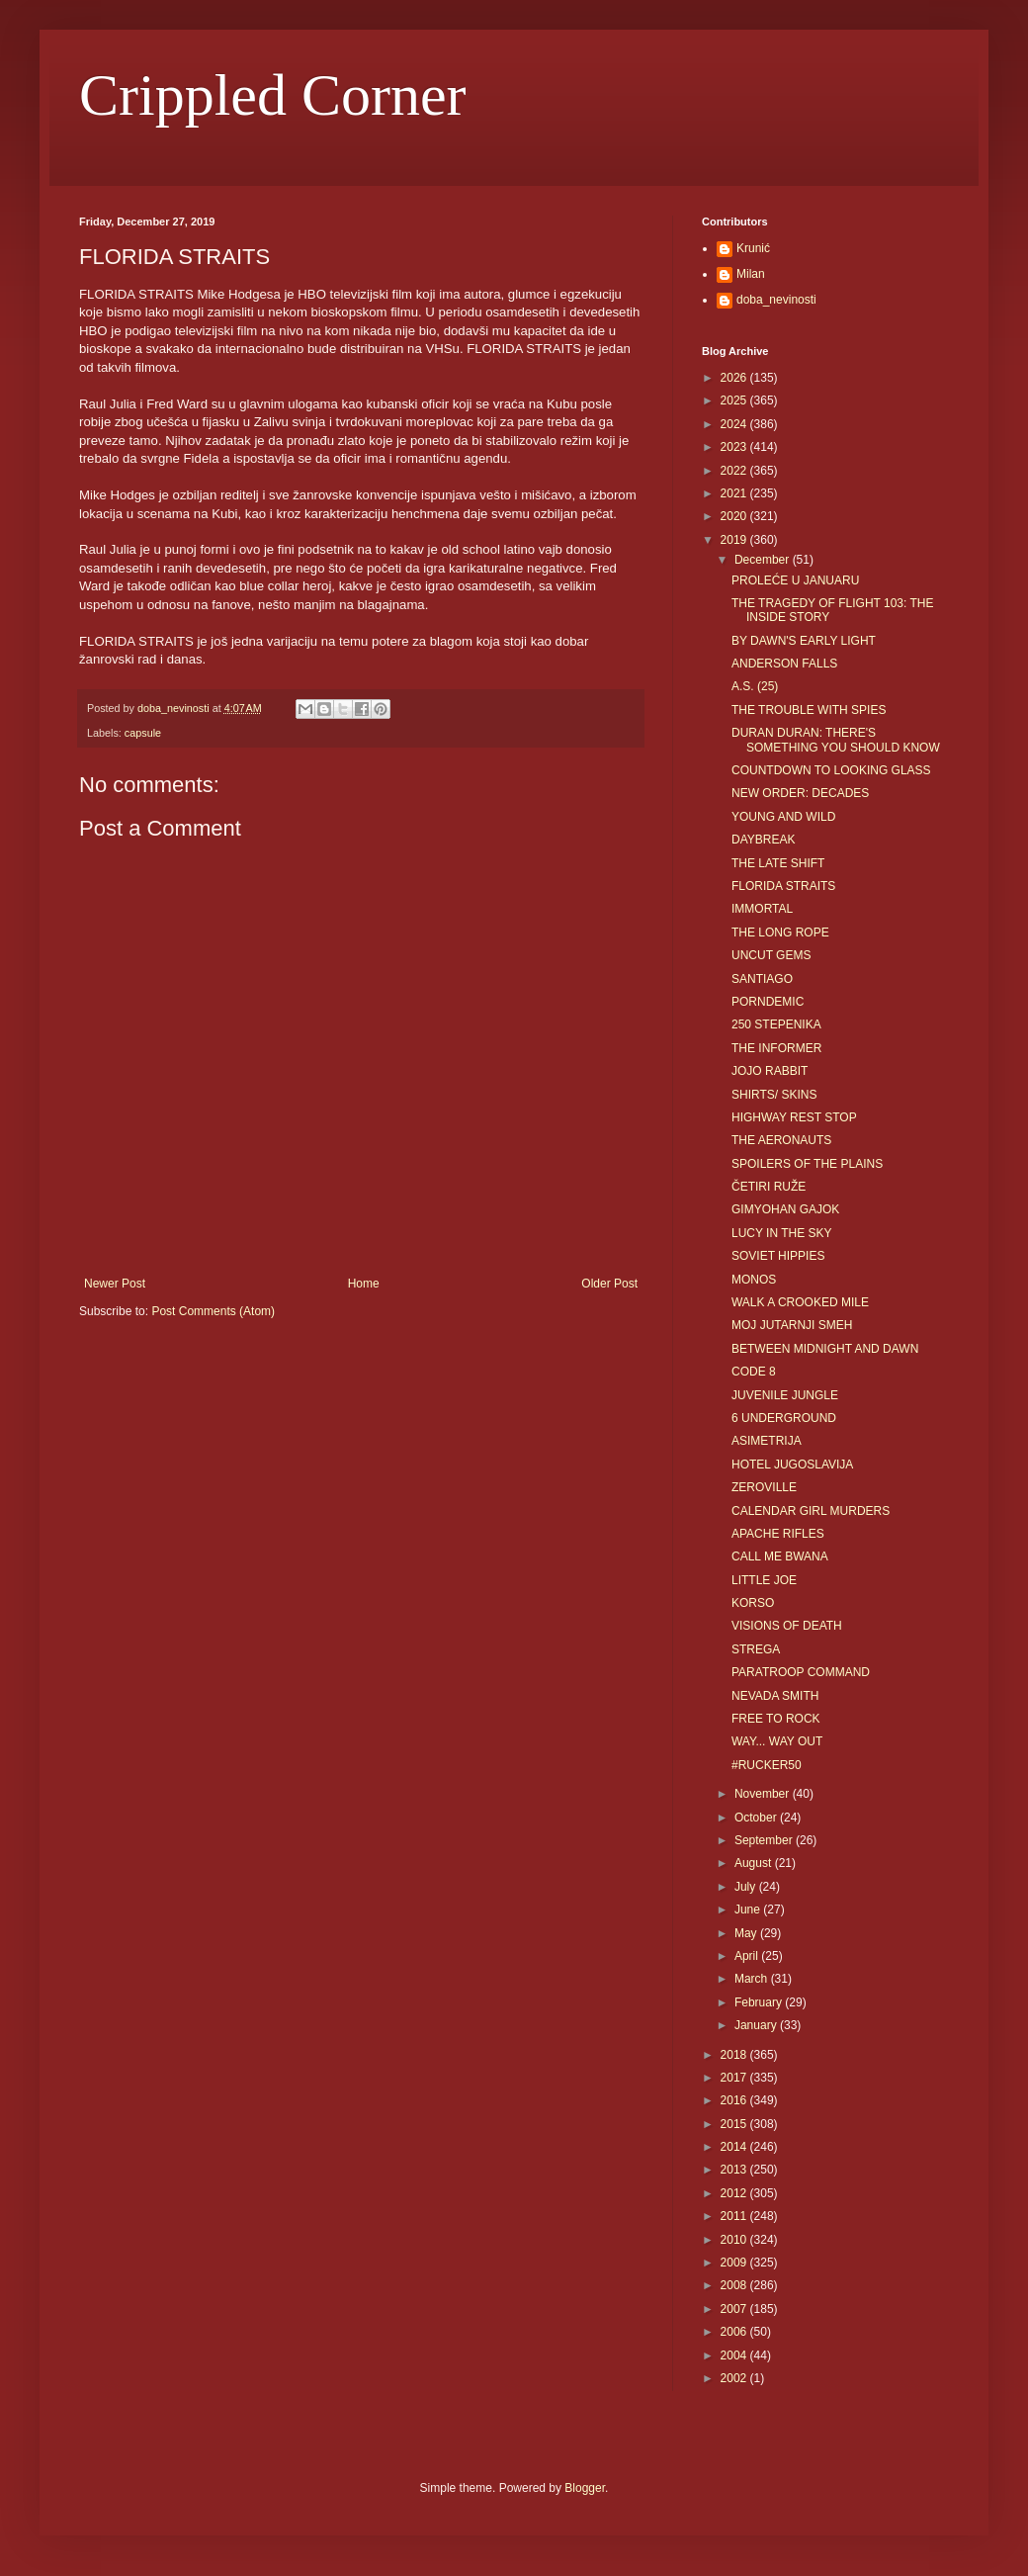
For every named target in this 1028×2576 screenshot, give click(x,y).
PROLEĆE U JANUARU (795, 580)
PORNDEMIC (767, 1002)
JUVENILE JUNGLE (784, 1395)
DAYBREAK (763, 839)
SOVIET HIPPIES (777, 1256)
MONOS (753, 1280)
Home (364, 1283)
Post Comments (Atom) (213, 1311)
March (752, 1979)
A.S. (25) (754, 686)
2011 (735, 2216)
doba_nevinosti (776, 300)
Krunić (753, 248)
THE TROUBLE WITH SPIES (808, 710)
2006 (735, 2332)
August (754, 1863)
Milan (750, 274)
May (747, 1933)
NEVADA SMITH (774, 1696)
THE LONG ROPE (780, 932)
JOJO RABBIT (769, 1071)
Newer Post (114, 1283)
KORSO (752, 1603)
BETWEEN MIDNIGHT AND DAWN (824, 1349)
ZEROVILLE (764, 1487)
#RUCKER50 (766, 1765)
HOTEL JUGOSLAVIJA (792, 1464)
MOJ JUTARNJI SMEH (791, 1325)
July (746, 1887)
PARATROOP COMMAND (800, 1672)
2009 (735, 2262)
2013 (735, 2169)
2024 (735, 424)
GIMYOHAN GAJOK (785, 1209)
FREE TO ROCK (775, 1719)
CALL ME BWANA (779, 1556)
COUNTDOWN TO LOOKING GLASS (831, 770)
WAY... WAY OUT (776, 1741)
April (747, 1956)
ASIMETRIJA (766, 1441)
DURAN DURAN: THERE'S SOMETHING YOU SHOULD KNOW (835, 740)
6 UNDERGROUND (783, 1418)
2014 (735, 2147)
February (759, 2002)
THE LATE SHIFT (777, 863)
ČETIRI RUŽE (768, 1187)
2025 (735, 400)
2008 (735, 2285)
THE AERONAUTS (781, 1140)
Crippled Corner (273, 95)
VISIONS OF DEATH (786, 1626)
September (765, 1840)
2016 (735, 2100)
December (763, 560)
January (757, 2025)
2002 (735, 2378)
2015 (735, 2124)
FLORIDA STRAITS (783, 886)
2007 (735, 2309)
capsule (143, 733)
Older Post (609, 1283)
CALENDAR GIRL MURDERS (810, 1511)
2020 (735, 516)
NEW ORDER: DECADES (800, 793)
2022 (735, 471)
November (763, 1794)
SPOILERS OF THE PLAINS (807, 1164)
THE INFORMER (776, 1048)
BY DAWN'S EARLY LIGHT (803, 641)
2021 (735, 493)
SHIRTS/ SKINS (773, 1095)
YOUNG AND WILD (783, 817)
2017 (735, 2078)
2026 (735, 378)
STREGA (755, 1649)
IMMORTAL (762, 909)
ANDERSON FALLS (784, 663)
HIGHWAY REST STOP (794, 1117)
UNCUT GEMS (771, 955)
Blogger (584, 2488)
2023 (735, 447)
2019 (735, 540)
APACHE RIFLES (777, 1534)
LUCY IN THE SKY (781, 1233)
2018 (735, 2055)
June (748, 1909)
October (757, 1817)
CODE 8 (753, 1371)
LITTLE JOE (764, 1580)
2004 (735, 2355)
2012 (735, 2193)
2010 (735, 2240)
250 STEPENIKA (776, 1024)
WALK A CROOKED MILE (800, 1302)
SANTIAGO (762, 979)
